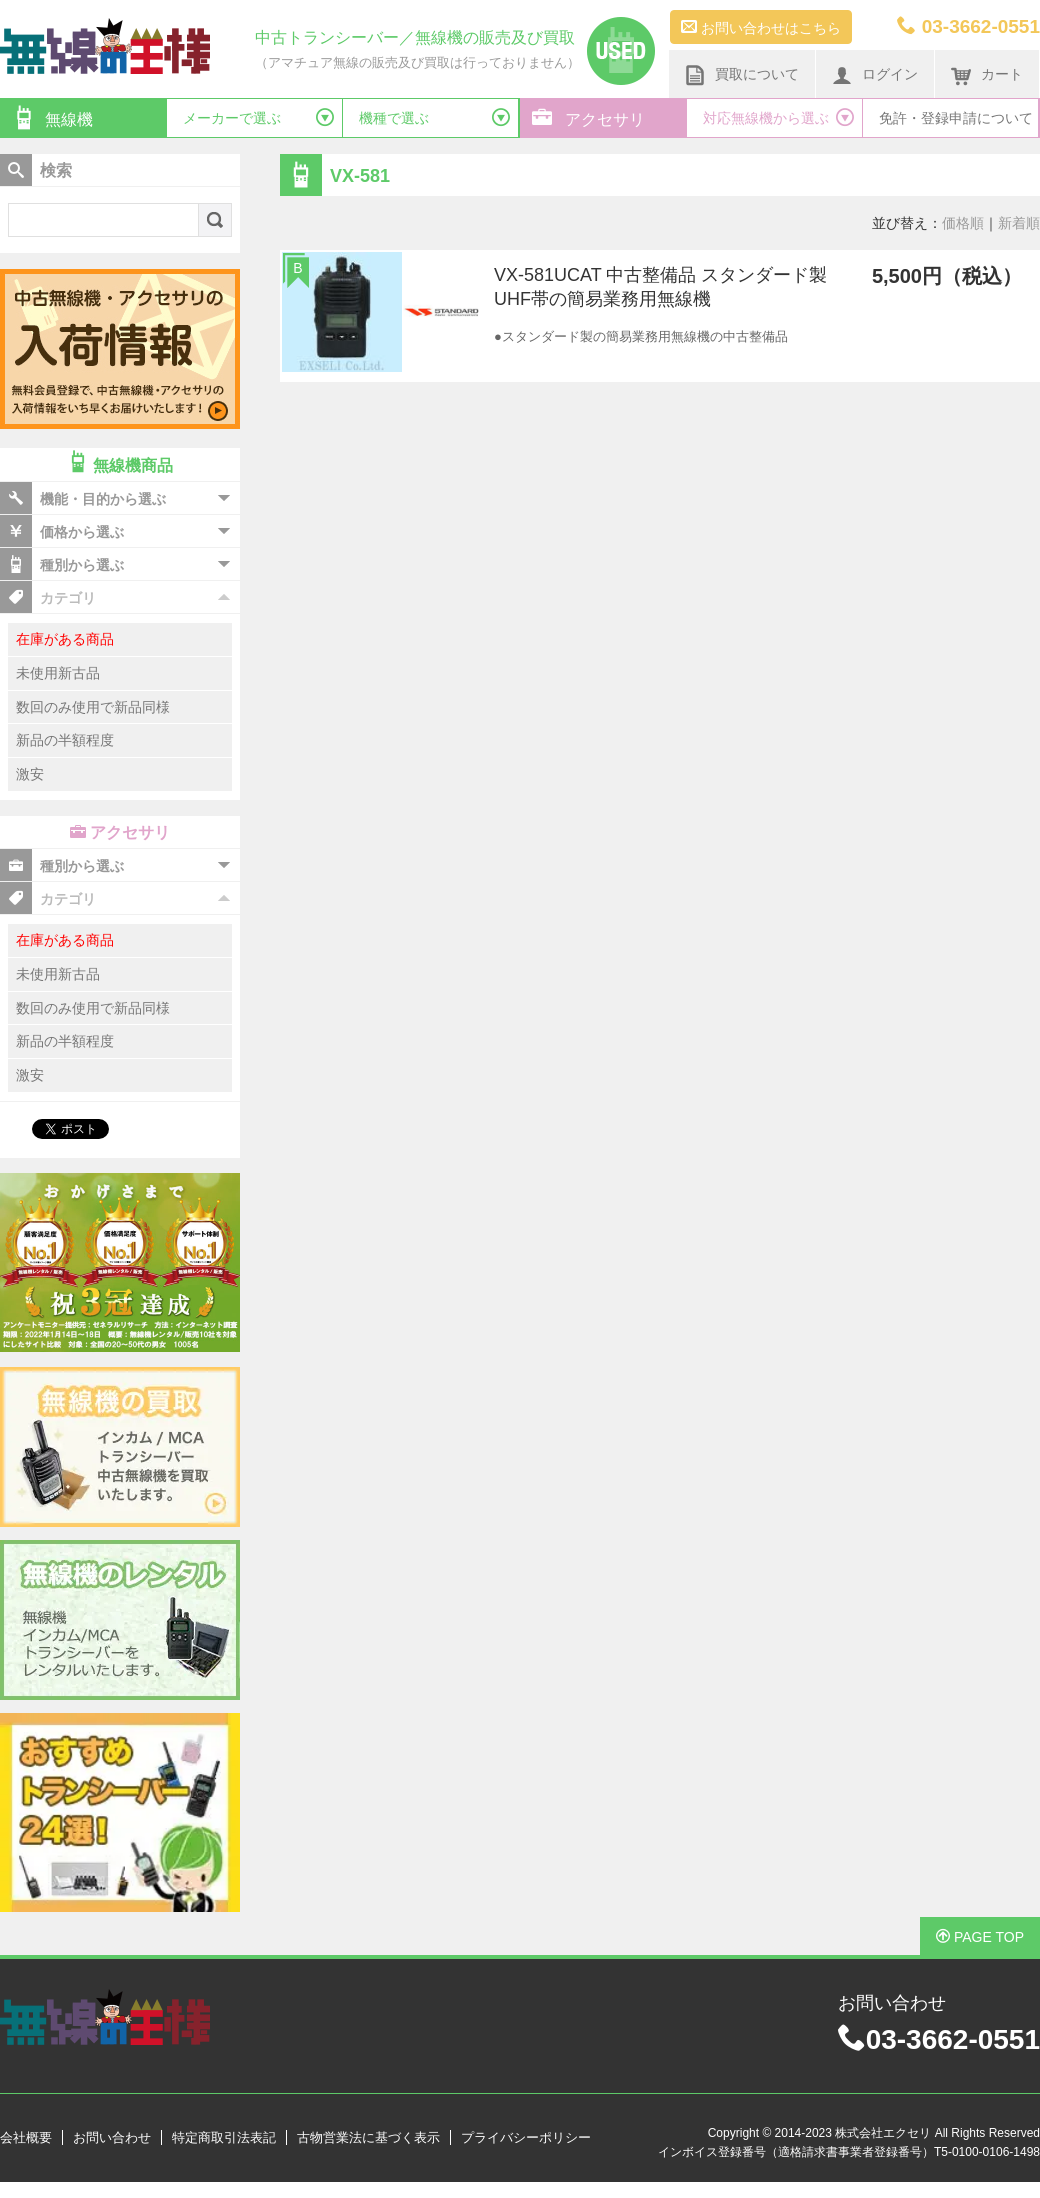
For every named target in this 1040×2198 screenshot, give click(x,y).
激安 (30, 774)
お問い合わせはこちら (761, 27)
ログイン (875, 75)
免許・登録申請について (956, 118)
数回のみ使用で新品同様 (93, 707)
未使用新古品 (58, 673)
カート (987, 75)
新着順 (1019, 223)
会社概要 (26, 2137)
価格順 (963, 223)
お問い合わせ (112, 2137)
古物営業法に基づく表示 (368, 2137)
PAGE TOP (980, 1937)
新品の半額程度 (65, 740)
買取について (742, 75)
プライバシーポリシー (526, 2137)
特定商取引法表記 (224, 2137)
